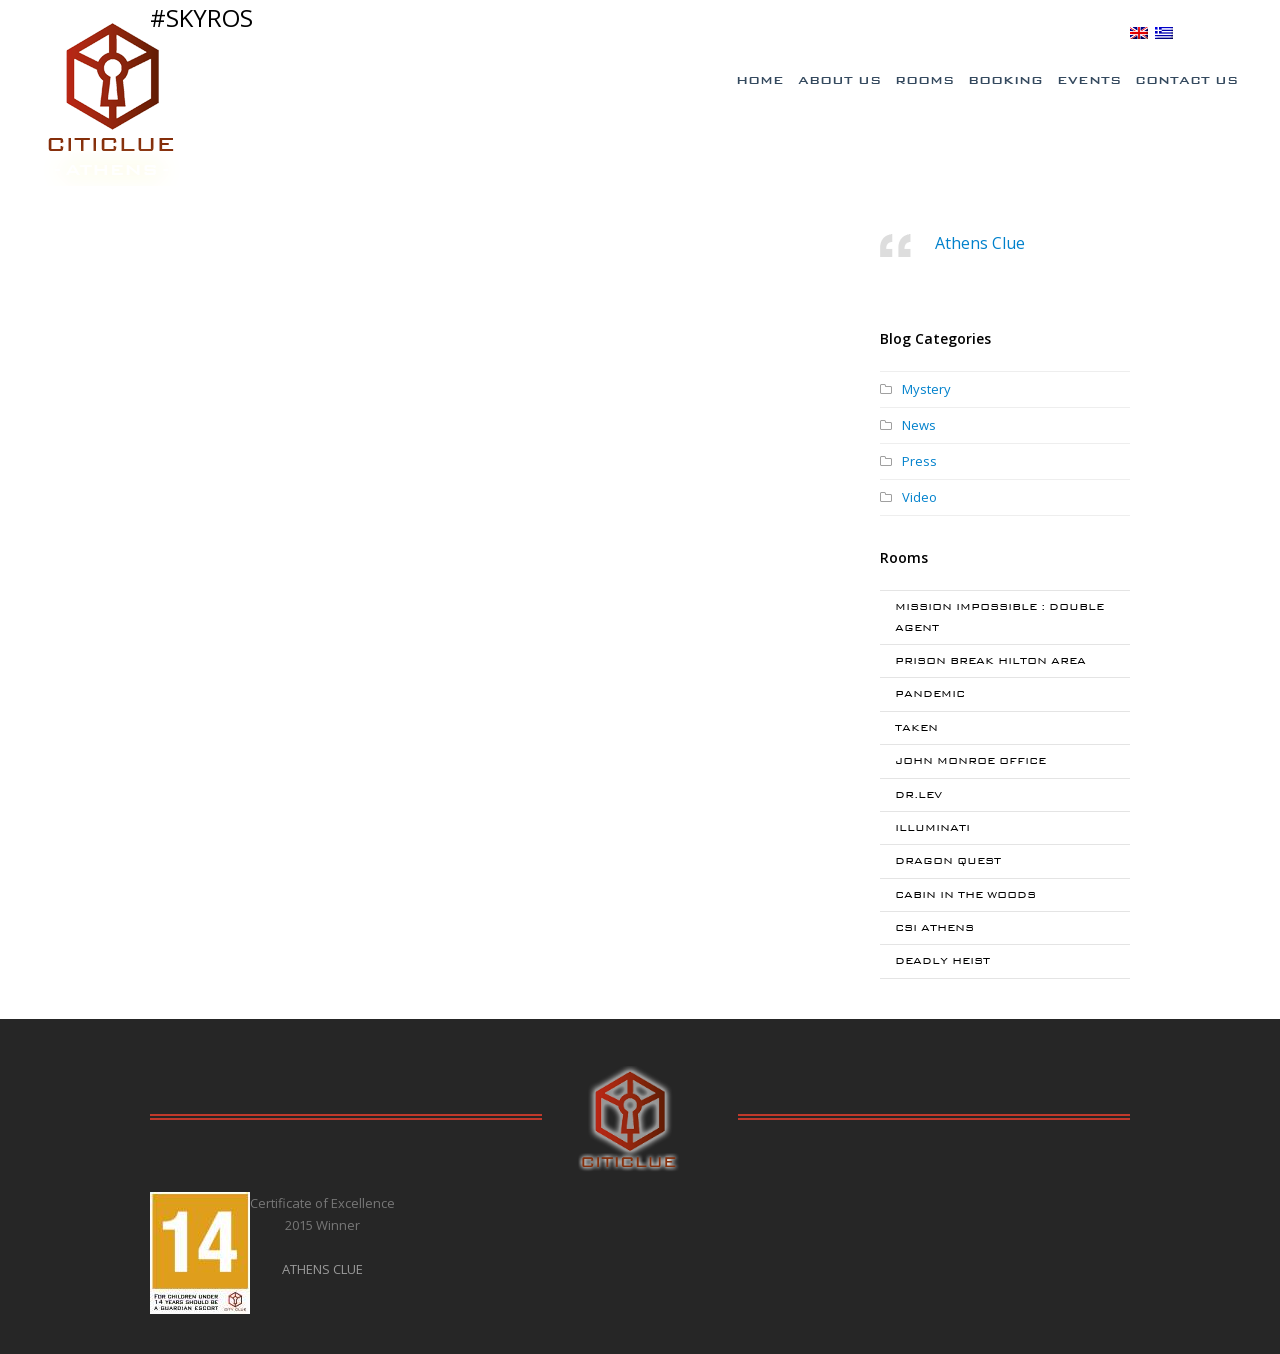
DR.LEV (918, 794)
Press (919, 461)
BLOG (1101, 32)
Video (919, 497)
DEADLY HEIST (942, 960)
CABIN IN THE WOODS (965, 894)
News (919, 425)
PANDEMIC (930, 693)
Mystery (926, 389)
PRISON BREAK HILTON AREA (990, 660)
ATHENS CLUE (322, 1269)
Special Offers (843, 33)
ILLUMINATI (932, 827)
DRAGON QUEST (948, 860)
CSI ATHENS (934, 927)
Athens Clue (980, 243)
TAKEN (916, 727)
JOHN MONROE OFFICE (970, 760)
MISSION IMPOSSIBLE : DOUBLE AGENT (999, 616)
